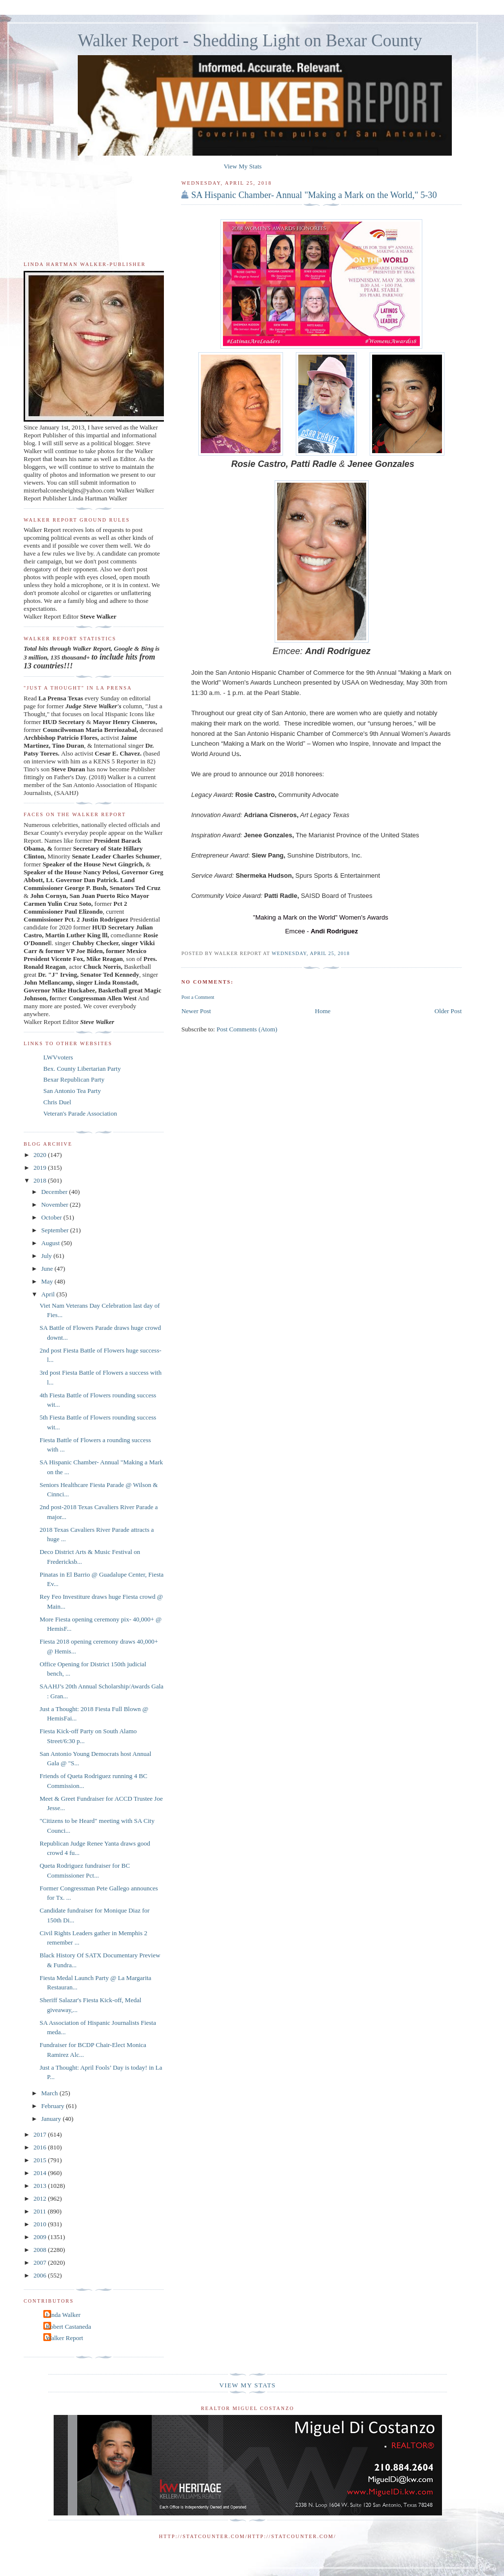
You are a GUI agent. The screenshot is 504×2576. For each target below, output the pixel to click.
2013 (40, 2185)
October (52, 1217)
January (52, 2118)
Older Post (448, 1011)
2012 (40, 2198)
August (51, 1243)
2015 (40, 2160)
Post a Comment (197, 997)
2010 (40, 2224)
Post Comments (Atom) (247, 1029)
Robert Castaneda (68, 2326)
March (50, 2093)
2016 (40, 2147)
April (49, 1294)
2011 (40, 2211)
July (47, 1255)
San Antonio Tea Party (72, 1090)
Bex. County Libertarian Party (82, 1068)
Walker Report (64, 2338)
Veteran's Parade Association (80, 1113)
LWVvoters (58, 1057)
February (53, 2106)
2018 (40, 1180)
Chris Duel (57, 1102)
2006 (40, 2275)
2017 (40, 2134)
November (55, 1204)
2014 (40, 2173)
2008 (40, 2249)
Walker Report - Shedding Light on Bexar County (250, 40)
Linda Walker (63, 2314)
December (55, 1191)
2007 (40, 2262)
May (48, 1281)
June (48, 1268)
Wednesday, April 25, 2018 (311, 953)
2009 (40, 2237)
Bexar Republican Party (73, 1079)
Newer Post (196, 1011)
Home (323, 1011)
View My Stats (242, 166)
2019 (40, 1167)
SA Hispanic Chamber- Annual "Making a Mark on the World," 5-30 (314, 195)
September (55, 1230)
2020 (40, 1154)
